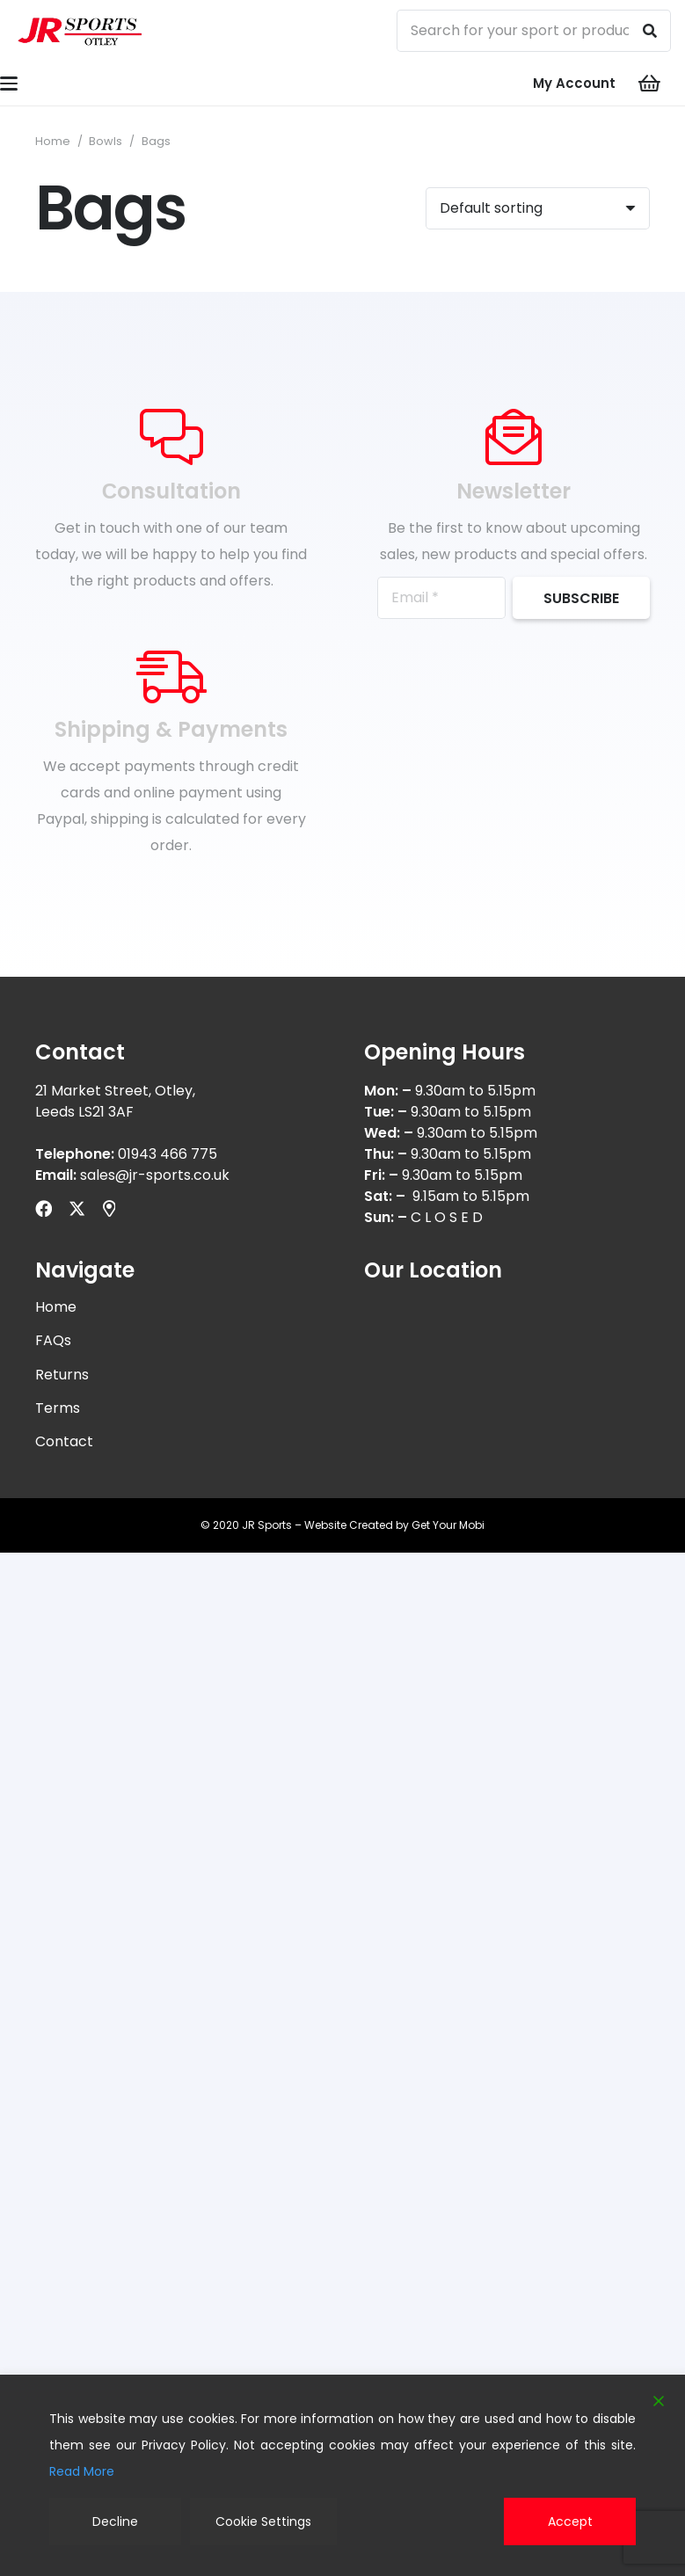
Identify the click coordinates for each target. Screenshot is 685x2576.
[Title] (109, 1208)
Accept (570, 2521)
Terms (57, 1408)
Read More (81, 2471)
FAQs (53, 1340)
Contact (64, 1441)
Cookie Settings (263, 2521)
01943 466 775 (167, 1154)
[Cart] (650, 84)
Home (52, 141)
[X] (77, 1208)
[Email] (441, 598)
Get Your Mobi (448, 1524)
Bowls (105, 141)
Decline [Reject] (115, 2521)
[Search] (650, 31)
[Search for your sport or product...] (534, 31)
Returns (62, 1374)
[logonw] (80, 30)
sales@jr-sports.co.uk (155, 1175)
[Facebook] (43, 1208)
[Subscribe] (581, 598)
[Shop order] (538, 208)
